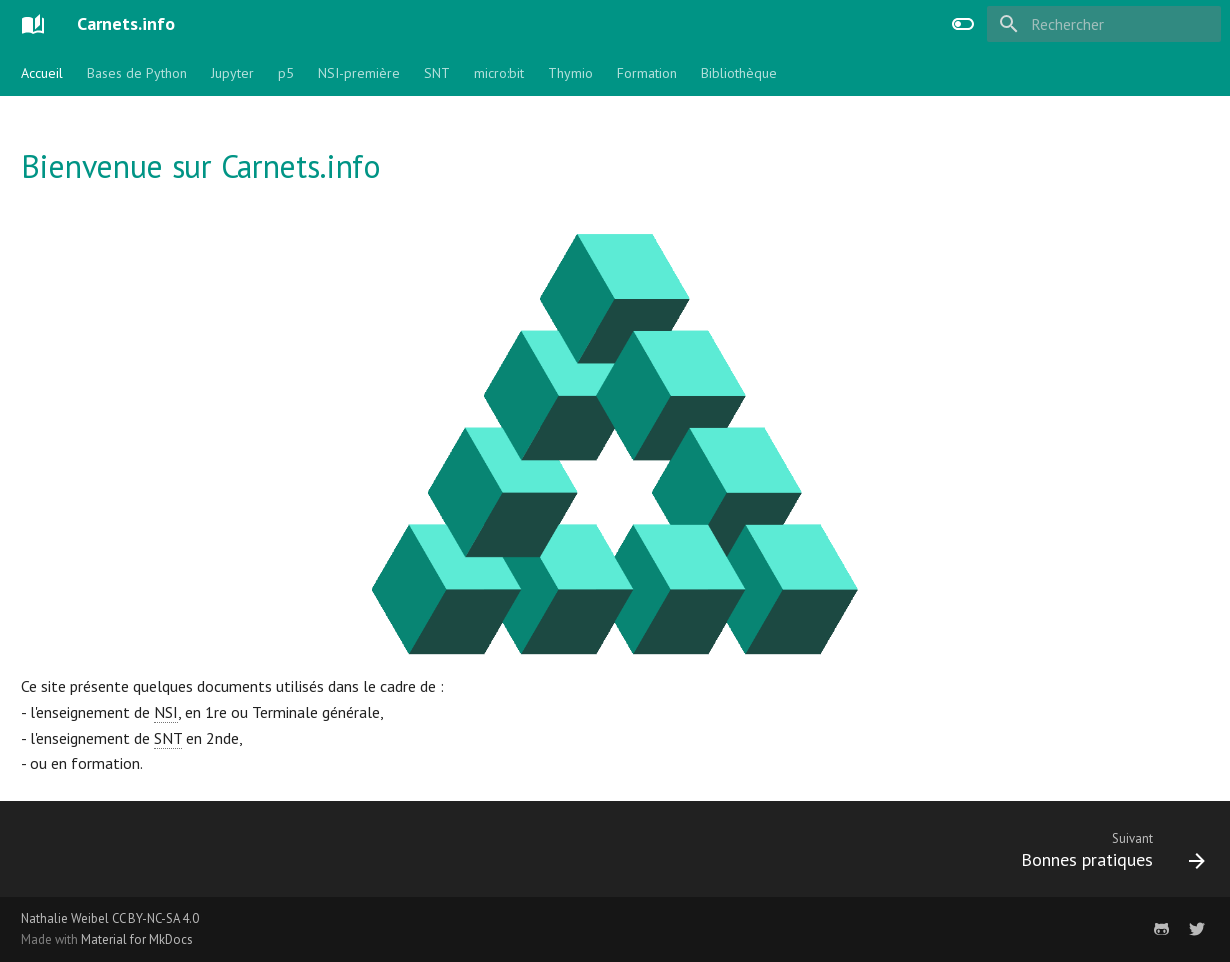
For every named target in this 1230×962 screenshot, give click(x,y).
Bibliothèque (739, 73)
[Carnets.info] (33, 24)
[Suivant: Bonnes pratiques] (1106, 855)
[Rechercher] (1104, 24)
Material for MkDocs (137, 939)
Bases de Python (137, 73)
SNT (437, 73)
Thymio (570, 73)
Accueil (42, 73)
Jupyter (232, 73)
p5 (286, 73)
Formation (647, 73)
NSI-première (359, 73)
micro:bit (499, 73)
